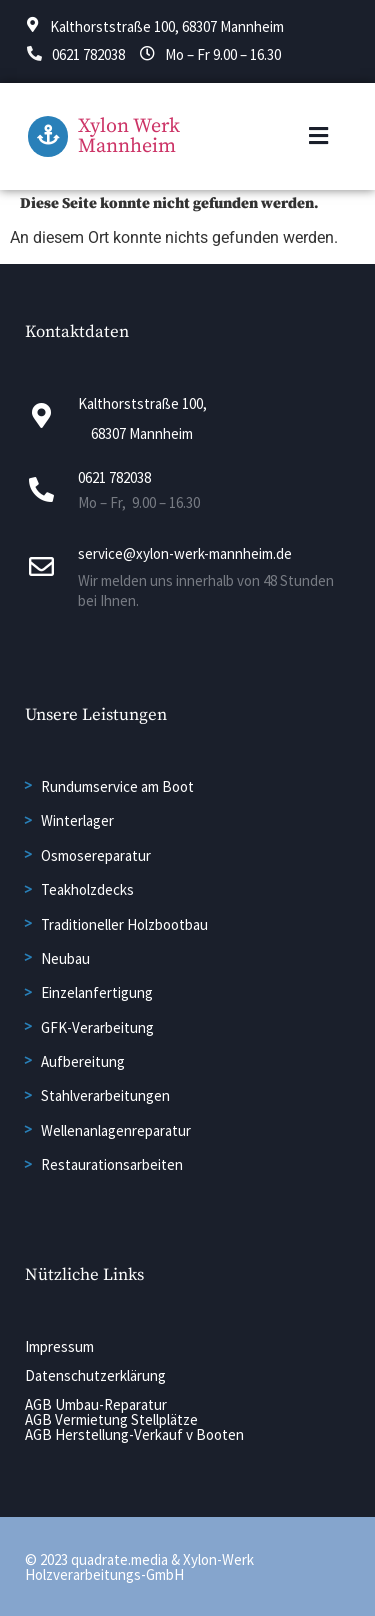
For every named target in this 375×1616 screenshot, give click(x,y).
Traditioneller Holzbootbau (124, 924)
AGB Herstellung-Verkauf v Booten (134, 1434)
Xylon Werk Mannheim (129, 136)
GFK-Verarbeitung (97, 1027)
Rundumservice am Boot (117, 786)
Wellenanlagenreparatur (116, 1130)
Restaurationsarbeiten (112, 1164)
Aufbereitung (83, 1061)
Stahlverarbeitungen (105, 1095)
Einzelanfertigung (97, 992)
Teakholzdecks (87, 889)
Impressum (59, 1346)
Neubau (65, 958)
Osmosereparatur (96, 855)
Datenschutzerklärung (95, 1375)
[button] (319, 136)
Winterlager (77, 820)
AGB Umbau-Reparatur (96, 1404)
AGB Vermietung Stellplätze (111, 1419)
